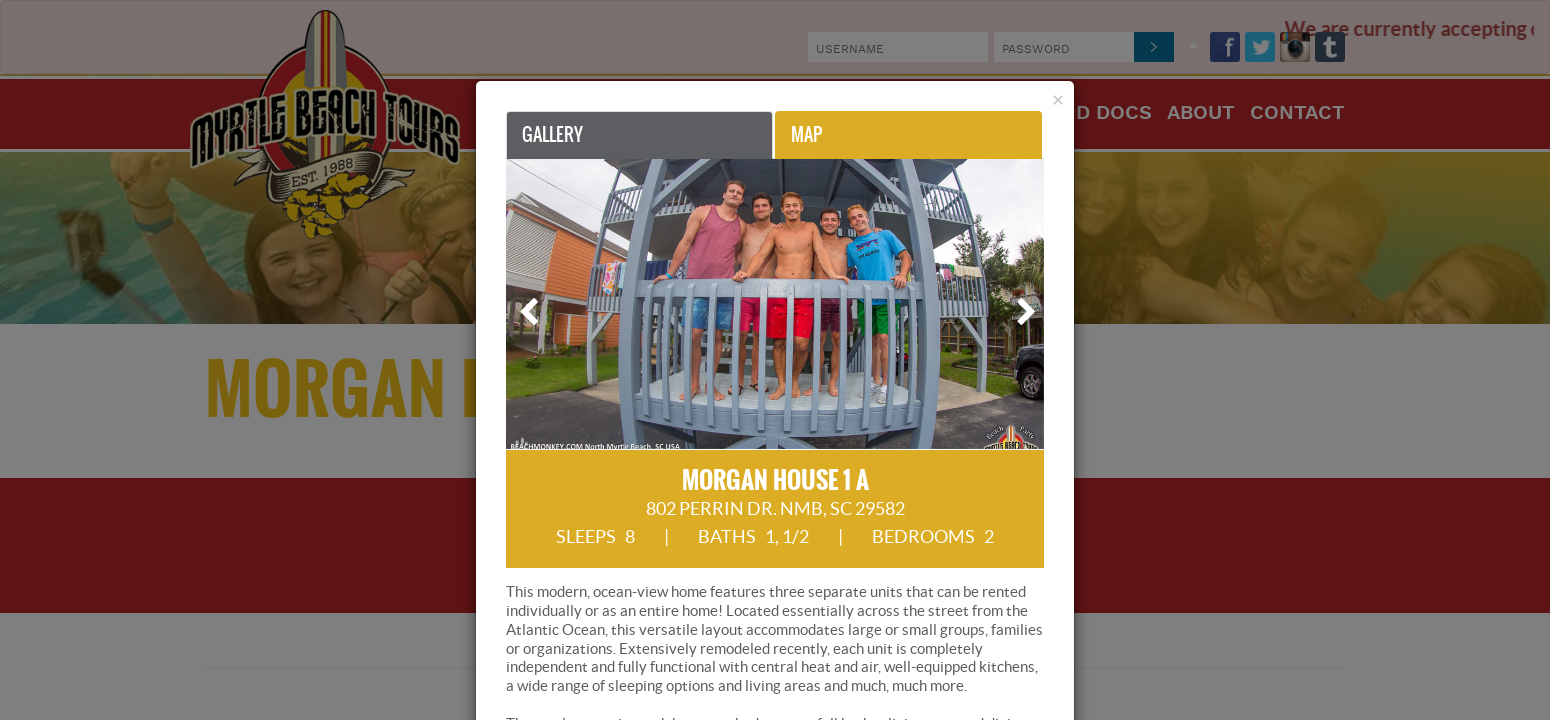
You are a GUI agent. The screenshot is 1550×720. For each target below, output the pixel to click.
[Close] (1058, 99)
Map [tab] (806, 134)
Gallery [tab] (552, 134)
